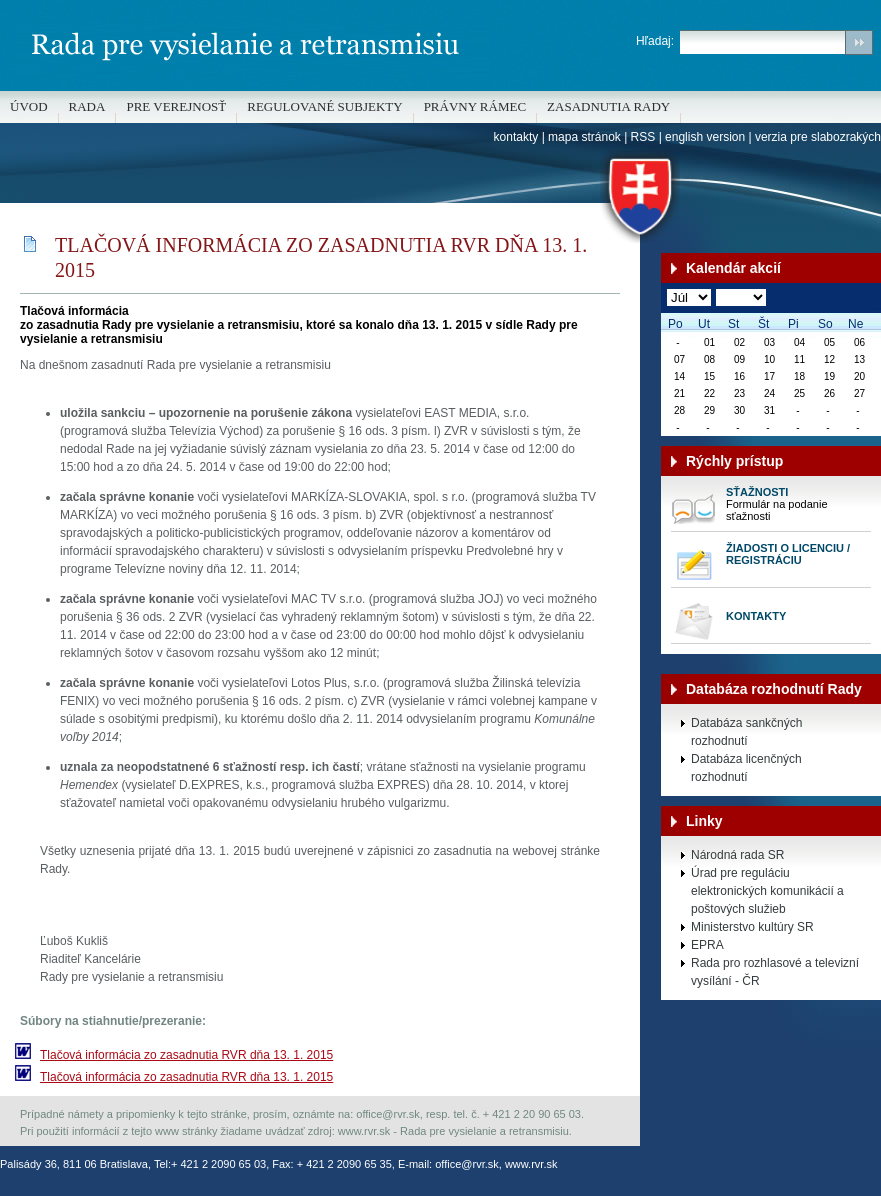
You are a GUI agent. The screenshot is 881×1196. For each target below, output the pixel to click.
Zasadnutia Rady (608, 106)
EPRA (707, 945)
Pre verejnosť (176, 106)
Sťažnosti (757, 492)
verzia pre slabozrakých (818, 137)
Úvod (29, 106)
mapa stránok (584, 137)
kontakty (516, 137)
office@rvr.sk (467, 1164)
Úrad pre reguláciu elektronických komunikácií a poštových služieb (767, 891)
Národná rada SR (737, 855)
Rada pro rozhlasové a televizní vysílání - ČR (775, 972)
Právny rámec (475, 106)
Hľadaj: (655, 41)
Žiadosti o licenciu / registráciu (788, 554)
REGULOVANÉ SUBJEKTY (324, 106)
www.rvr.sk (531, 1164)
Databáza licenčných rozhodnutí (746, 768)
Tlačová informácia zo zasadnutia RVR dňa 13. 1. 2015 (186, 1055)
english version (705, 137)
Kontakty (756, 616)
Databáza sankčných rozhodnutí (746, 732)
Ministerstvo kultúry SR (752, 927)
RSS (643, 137)
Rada (87, 106)
